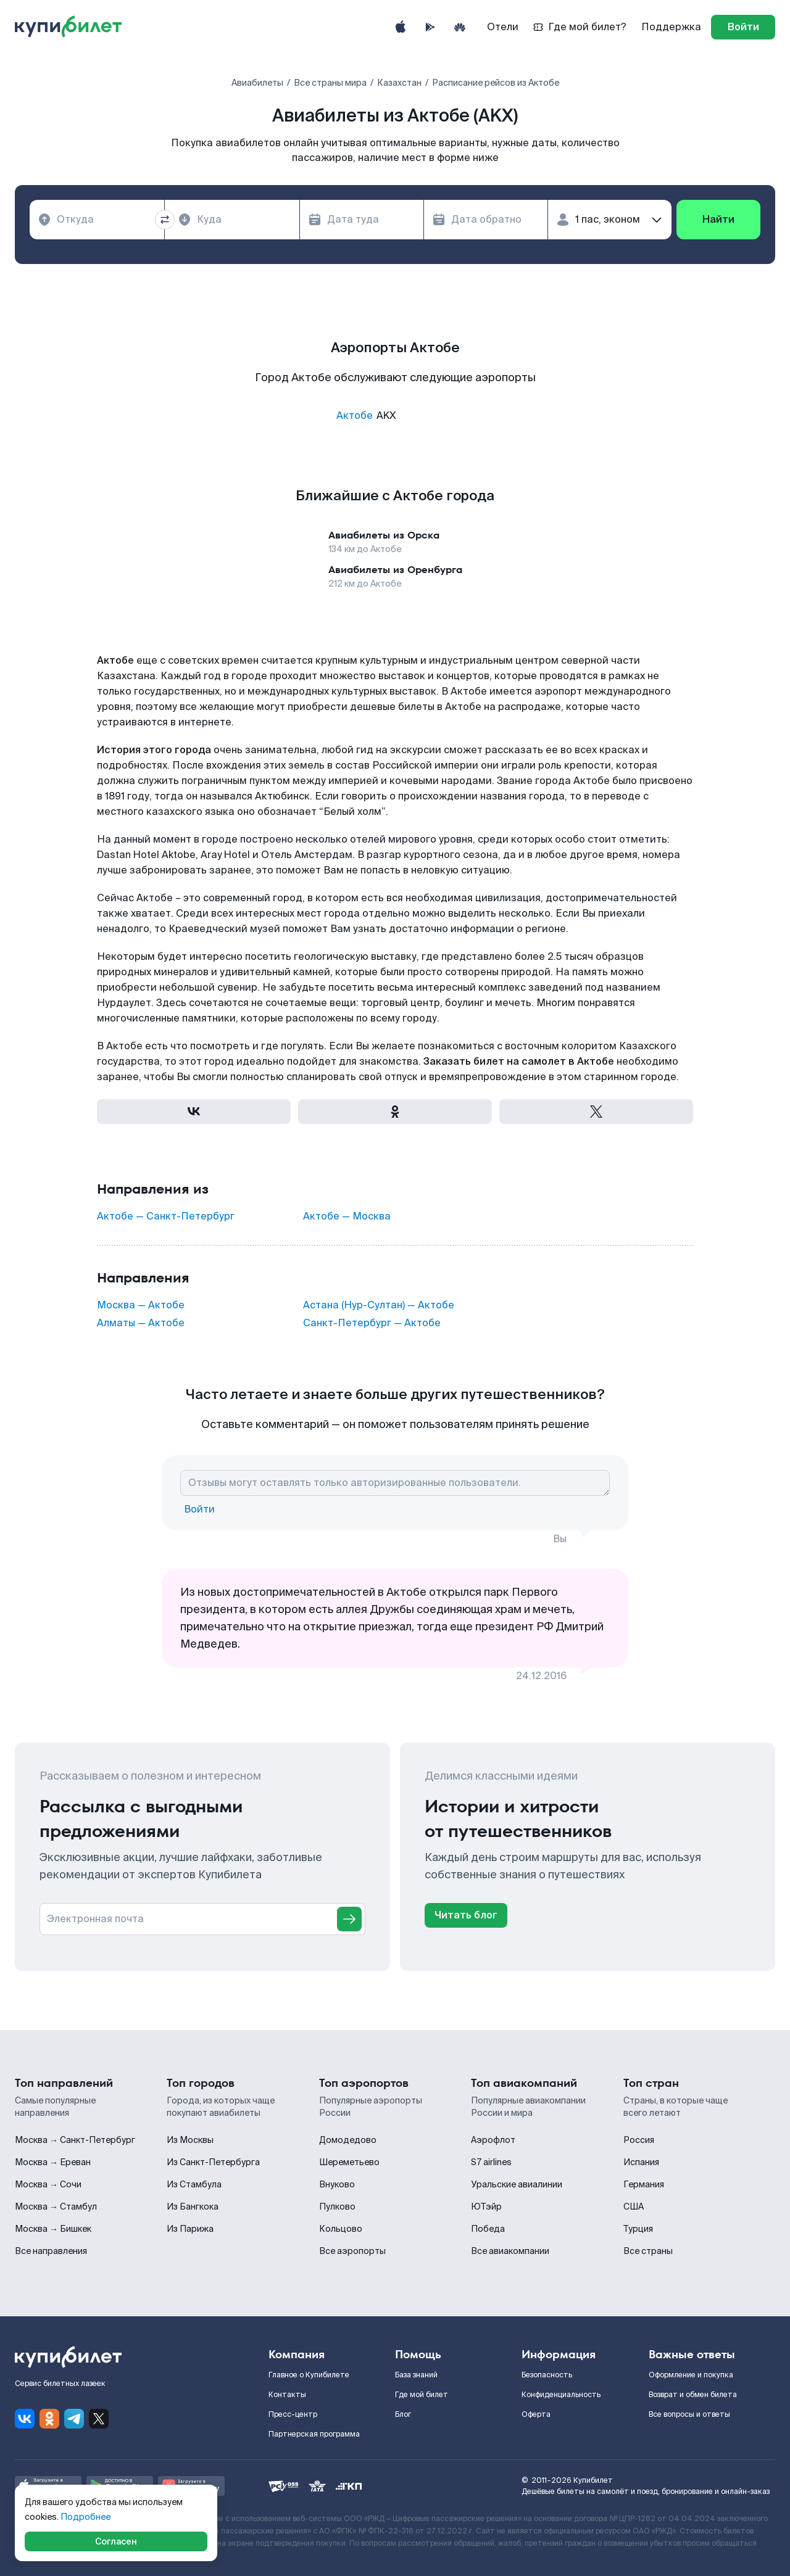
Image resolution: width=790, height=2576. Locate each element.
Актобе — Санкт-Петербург (166, 1216)
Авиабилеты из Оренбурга (395, 570)
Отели (502, 26)
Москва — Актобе (141, 1305)
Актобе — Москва (347, 1216)
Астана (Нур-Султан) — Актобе (378, 1305)
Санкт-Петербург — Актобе (372, 1323)
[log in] (743, 27)
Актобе (354, 415)
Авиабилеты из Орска (383, 535)
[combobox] (97, 219)
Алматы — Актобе (141, 1323)
